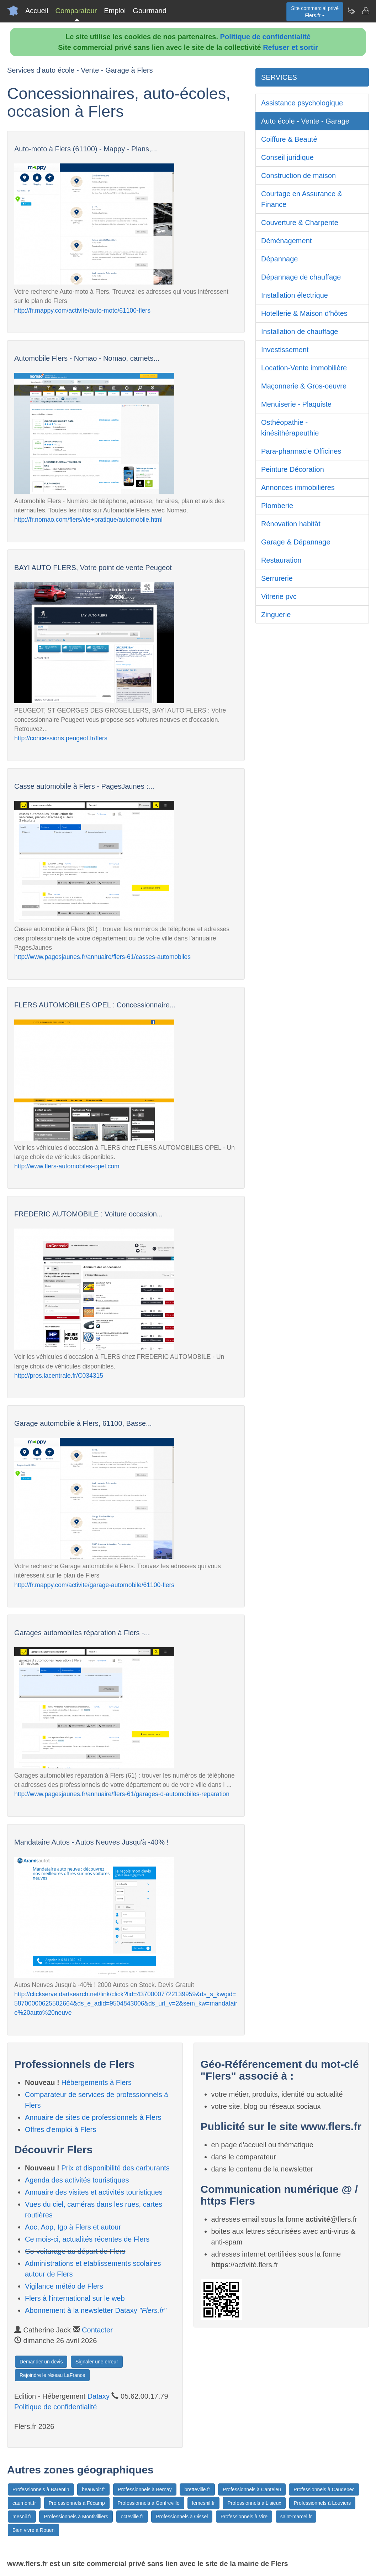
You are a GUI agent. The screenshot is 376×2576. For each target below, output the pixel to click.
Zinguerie (276, 615)
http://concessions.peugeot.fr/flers (60, 738)
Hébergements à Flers (96, 2082)
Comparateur (76, 11)
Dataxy (99, 2396)
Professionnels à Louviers (322, 2503)
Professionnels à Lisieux (254, 2503)
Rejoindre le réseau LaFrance (52, 2375)
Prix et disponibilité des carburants (115, 2168)
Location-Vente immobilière (304, 368)
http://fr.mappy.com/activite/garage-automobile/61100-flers (94, 1585)
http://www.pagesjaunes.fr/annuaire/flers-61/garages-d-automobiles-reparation (121, 1794)
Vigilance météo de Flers (64, 2286)
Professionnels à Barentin (40, 2489)
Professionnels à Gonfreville (148, 2503)
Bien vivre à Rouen (33, 2530)
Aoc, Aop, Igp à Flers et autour (73, 2227)
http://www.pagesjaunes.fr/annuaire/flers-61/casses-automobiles (102, 956)
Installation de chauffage (299, 331)
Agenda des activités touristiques (77, 2180)
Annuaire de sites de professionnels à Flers (93, 2117)
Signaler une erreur (96, 2361)
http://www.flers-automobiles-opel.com (67, 1166)
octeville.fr (132, 2516)
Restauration (281, 560)
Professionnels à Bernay (145, 2489)
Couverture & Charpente (299, 222)
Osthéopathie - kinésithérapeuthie (290, 427)
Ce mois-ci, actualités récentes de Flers (87, 2239)
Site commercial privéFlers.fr (315, 11)
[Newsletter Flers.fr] (351, 10)
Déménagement (286, 241)
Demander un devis (41, 2361)
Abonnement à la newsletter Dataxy (95, 2310)
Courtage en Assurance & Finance (301, 199)
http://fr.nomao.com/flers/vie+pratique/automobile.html (88, 519)
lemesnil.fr (203, 2503)
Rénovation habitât (291, 524)
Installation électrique (294, 295)
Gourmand (149, 11)
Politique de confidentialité (265, 37)
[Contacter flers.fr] (365, 10)
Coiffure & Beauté (289, 139)
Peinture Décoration (292, 469)
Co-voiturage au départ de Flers (75, 2251)
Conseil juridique (287, 157)
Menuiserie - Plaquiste (296, 404)
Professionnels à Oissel (182, 2516)
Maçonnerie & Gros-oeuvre (303, 386)
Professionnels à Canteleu (252, 2489)
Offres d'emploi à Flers (60, 2129)
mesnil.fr (21, 2516)
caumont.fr (24, 2503)
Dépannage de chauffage (301, 277)
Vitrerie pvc (279, 596)
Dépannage (279, 259)
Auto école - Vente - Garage (305, 121)
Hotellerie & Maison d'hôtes (304, 313)
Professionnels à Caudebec (323, 2489)
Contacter (97, 2330)
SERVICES (279, 77)
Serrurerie (277, 578)
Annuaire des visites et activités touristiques (94, 2192)
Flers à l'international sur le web (75, 2298)
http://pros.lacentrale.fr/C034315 (58, 1375)
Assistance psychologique (302, 103)
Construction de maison (298, 175)
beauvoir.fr (93, 2489)
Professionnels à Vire (244, 2516)
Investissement (284, 350)
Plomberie (277, 506)
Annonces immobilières (298, 487)
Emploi (115, 11)
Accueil (36, 11)
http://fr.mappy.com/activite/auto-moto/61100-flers (82, 310)
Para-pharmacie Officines (301, 451)
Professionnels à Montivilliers (76, 2516)
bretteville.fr (197, 2489)
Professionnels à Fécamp (77, 2503)
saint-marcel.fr (296, 2516)
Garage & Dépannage (295, 542)
